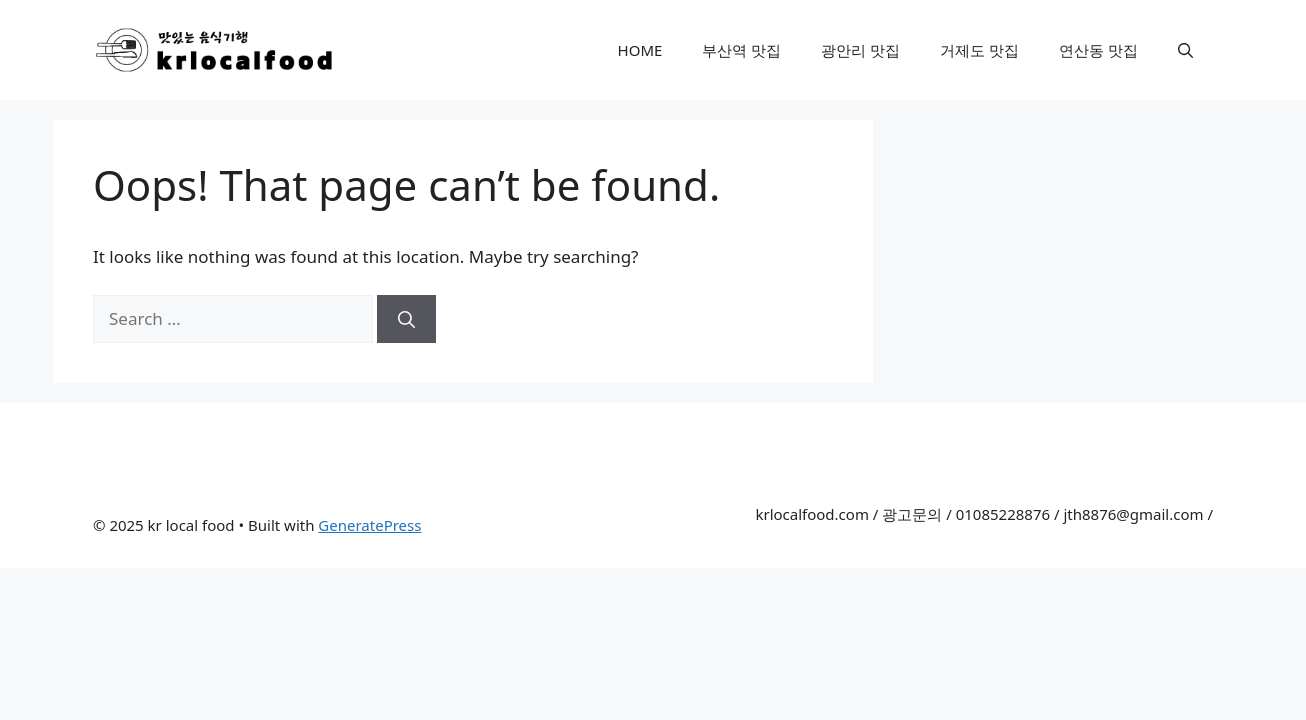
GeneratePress (369, 525)
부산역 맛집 (741, 50)
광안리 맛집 (860, 50)
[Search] (406, 319)
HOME (640, 50)
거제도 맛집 (979, 50)
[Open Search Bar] (1185, 50)
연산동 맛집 (1098, 50)
